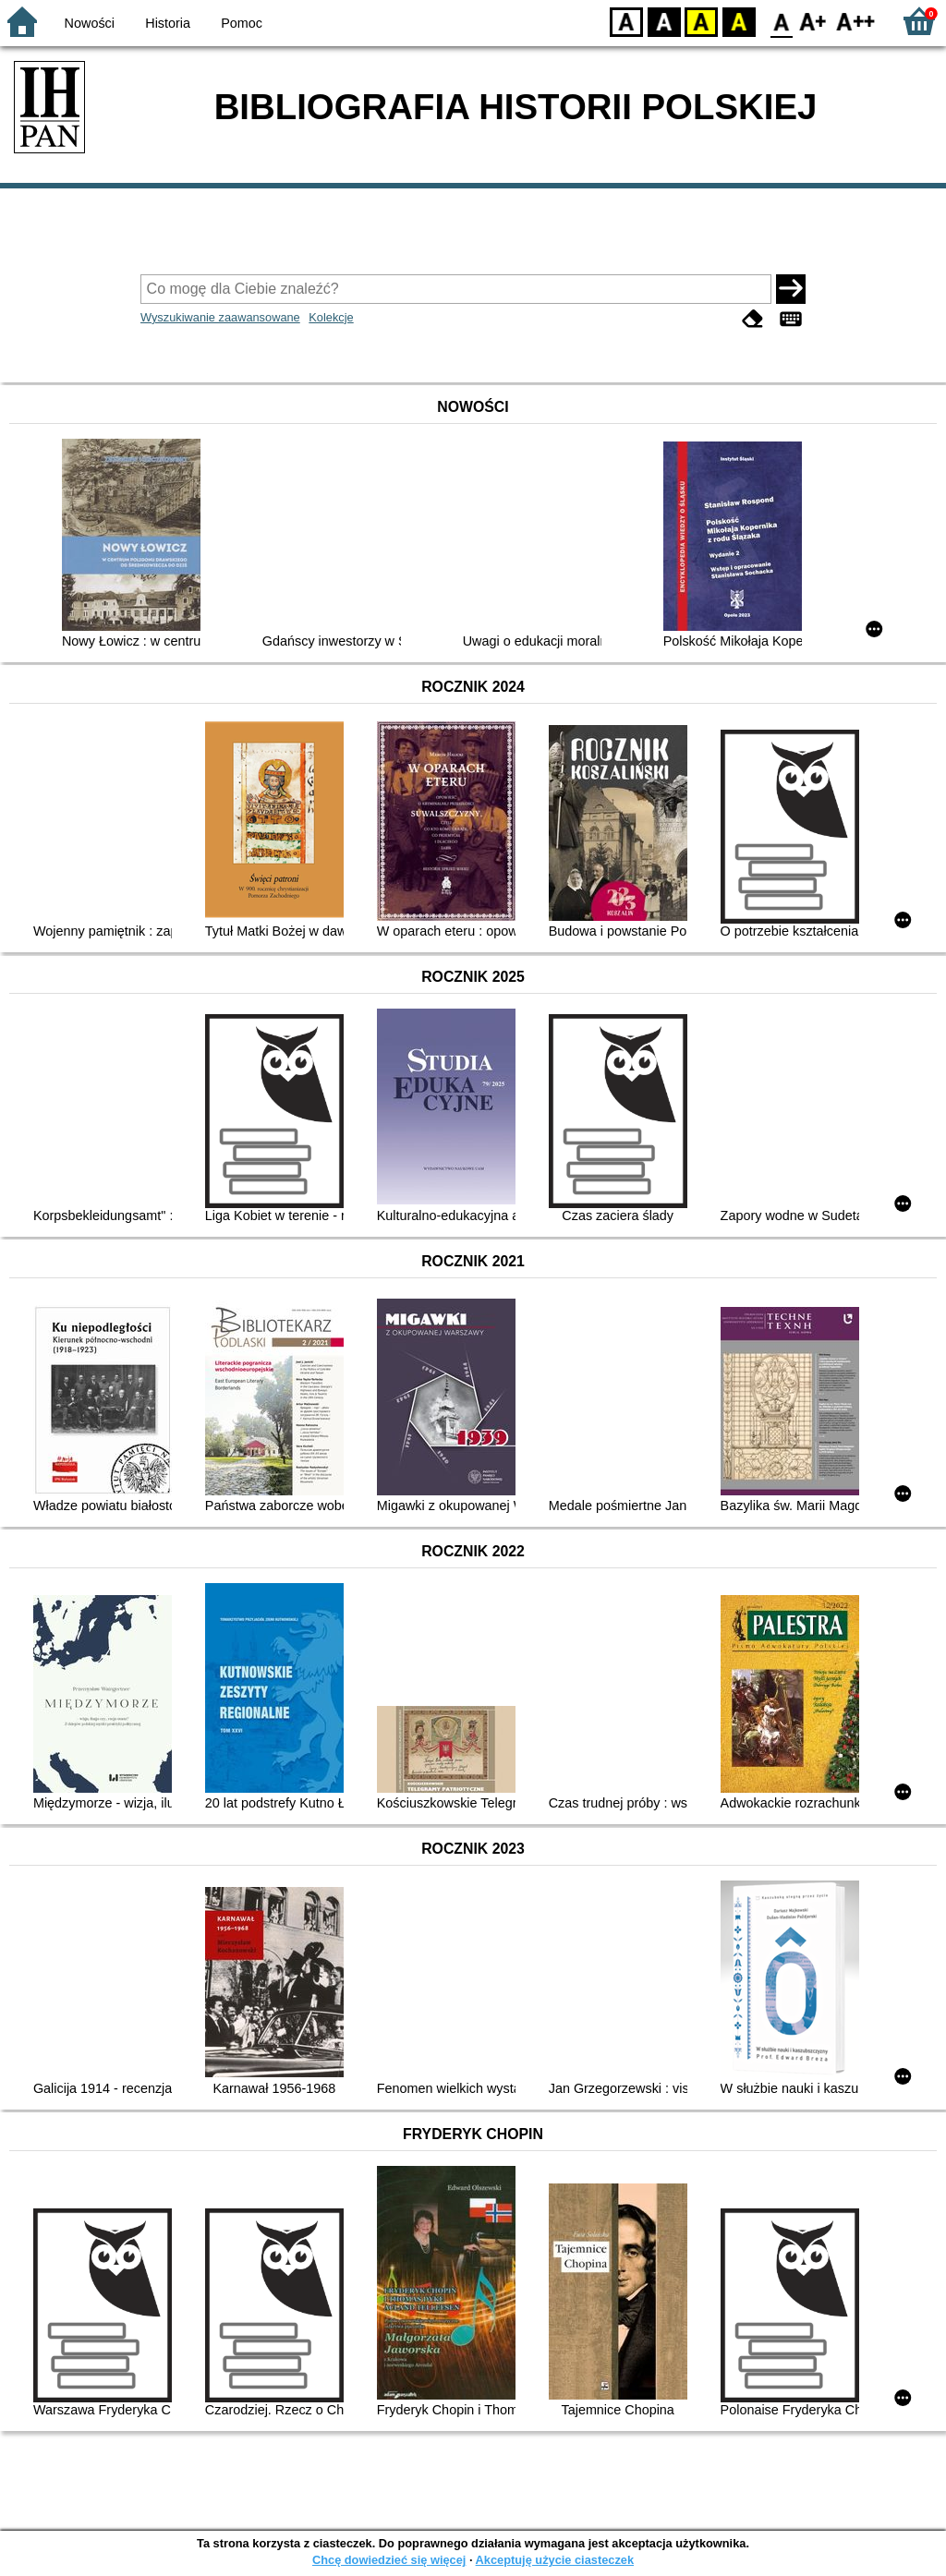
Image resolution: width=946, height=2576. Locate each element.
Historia (167, 23)
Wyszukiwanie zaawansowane (220, 317)
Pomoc (241, 23)
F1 (813, 21)
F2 (856, 21)
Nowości (90, 23)
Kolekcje (331, 317)
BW (664, 21)
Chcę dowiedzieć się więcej (389, 2560)
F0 (781, 21)
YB (700, 21)
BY (738, 21)
